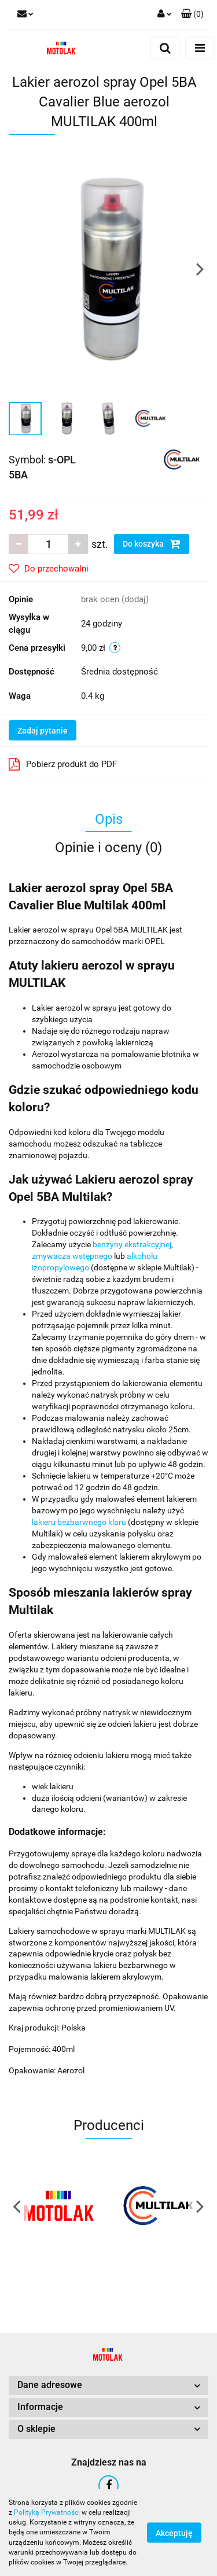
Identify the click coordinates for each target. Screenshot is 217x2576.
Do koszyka (152, 544)
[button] (192, 14)
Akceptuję (174, 2533)
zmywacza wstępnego (72, 1256)
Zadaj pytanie (42, 730)
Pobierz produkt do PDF (63, 764)
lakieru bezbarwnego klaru (79, 1522)
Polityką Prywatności (47, 2512)
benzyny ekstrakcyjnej (132, 1244)
